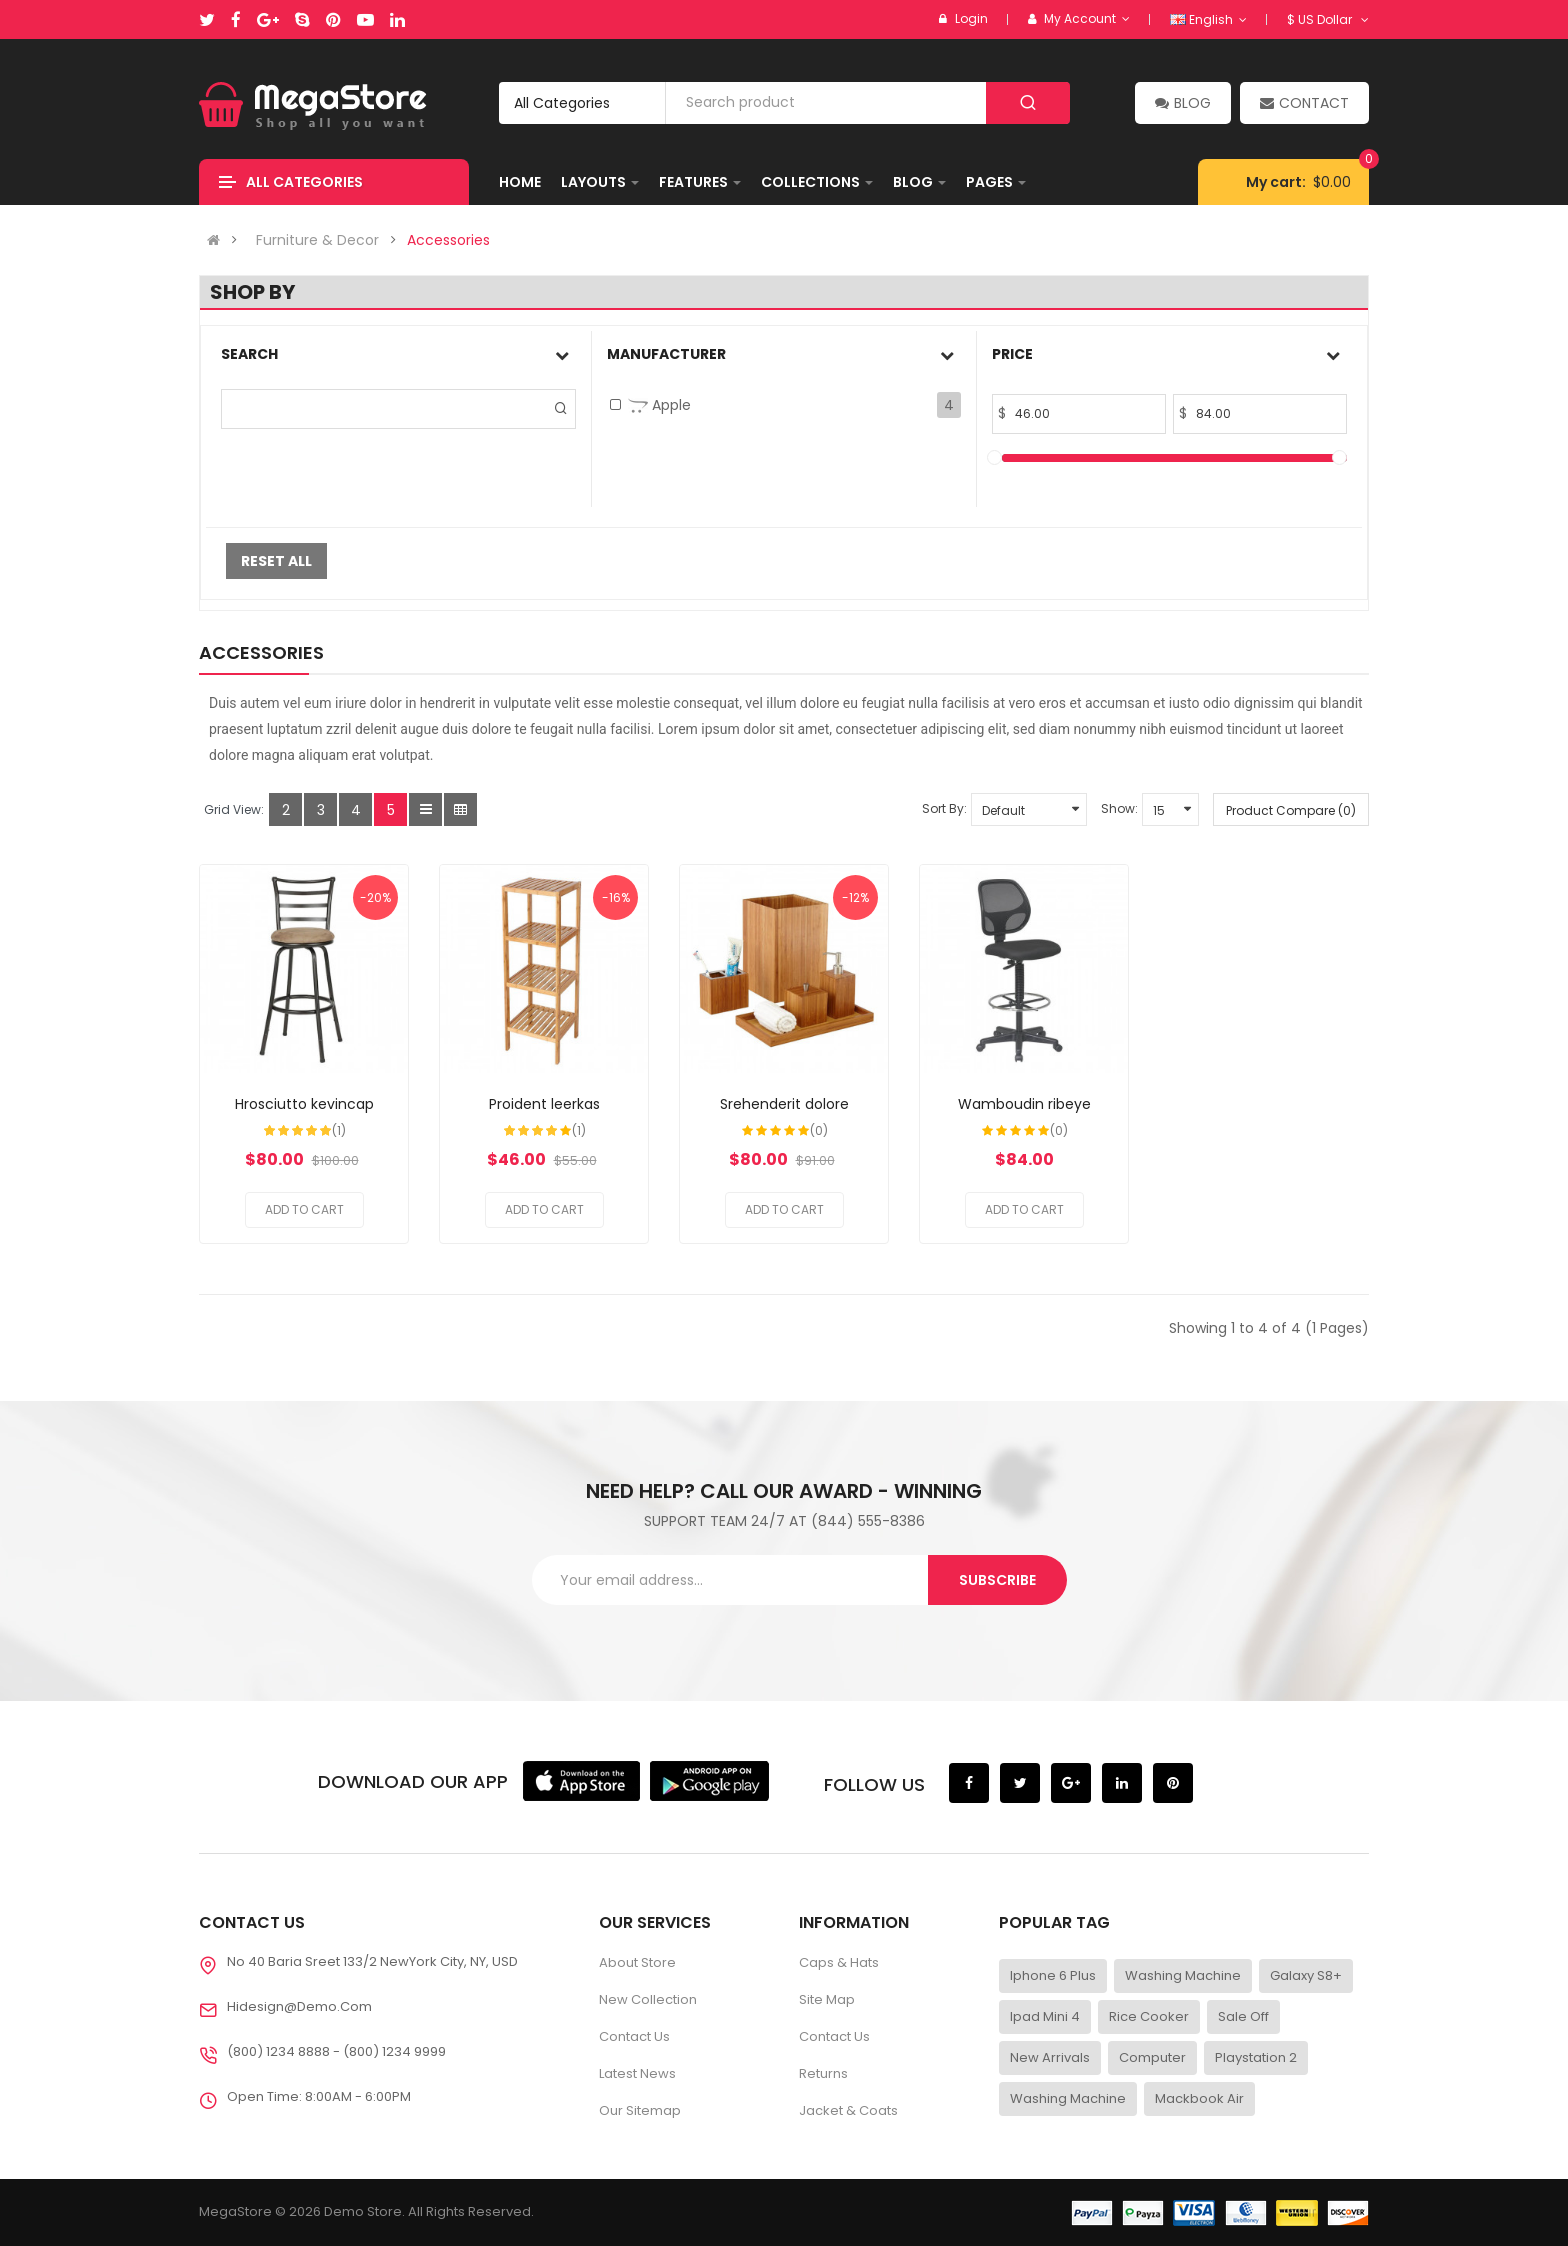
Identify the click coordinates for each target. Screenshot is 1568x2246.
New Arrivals (1050, 2057)
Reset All (276, 561)
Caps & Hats (839, 1962)
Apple (659, 405)
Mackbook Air (1199, 2098)
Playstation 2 (1256, 2057)
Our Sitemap (640, 2110)
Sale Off (1243, 2016)
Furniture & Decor (317, 240)
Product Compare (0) (1291, 810)
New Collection (648, 1999)
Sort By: (944, 808)
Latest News (637, 2073)
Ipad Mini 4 (1045, 2016)
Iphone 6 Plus (1053, 1975)
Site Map (827, 1999)
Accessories (448, 240)
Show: (1119, 808)
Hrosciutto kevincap (304, 1104)
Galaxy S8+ (1306, 1975)
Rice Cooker (1149, 2016)
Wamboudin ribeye (1024, 1104)
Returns (823, 2073)
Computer (1152, 2057)
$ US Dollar (1328, 19)
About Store (637, 1962)
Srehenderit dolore (784, 1104)
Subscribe (997, 1580)
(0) (819, 1130)
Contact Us (634, 2036)
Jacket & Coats (848, 2110)
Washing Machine (1183, 1975)
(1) (339, 1130)
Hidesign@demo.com (299, 2006)
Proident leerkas (544, 1104)
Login (971, 18)
